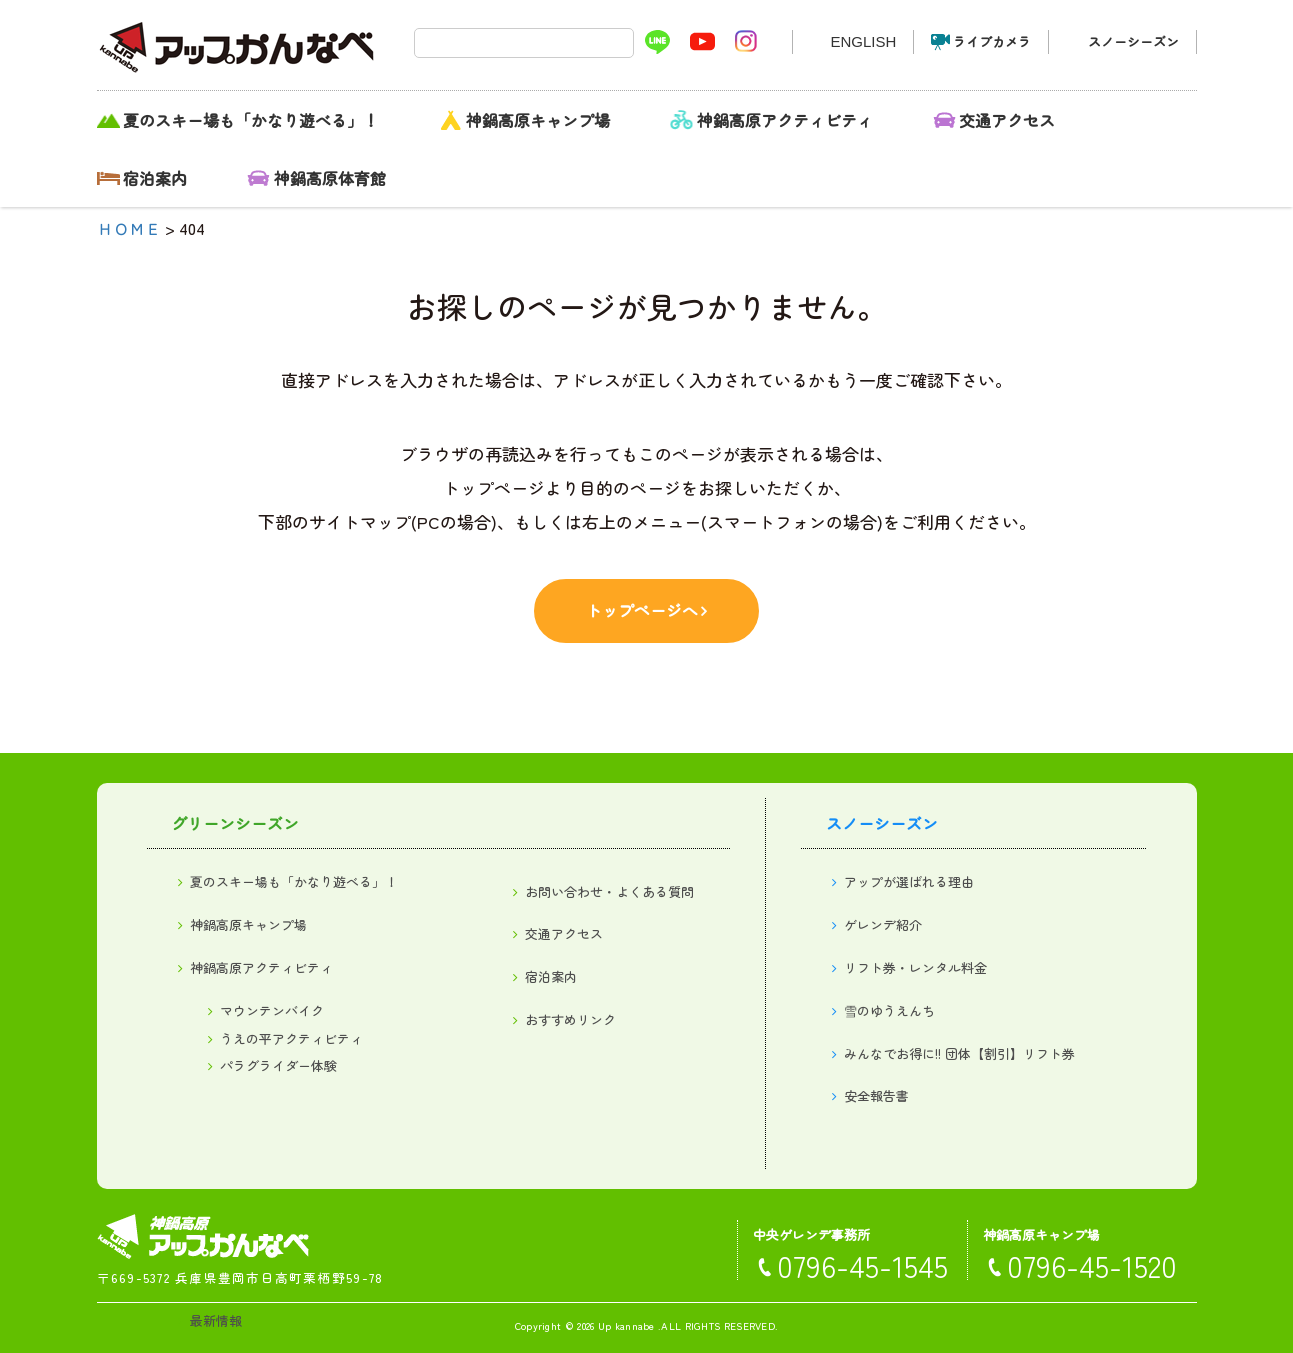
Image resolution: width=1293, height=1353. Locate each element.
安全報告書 (876, 1095)
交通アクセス (1007, 120)
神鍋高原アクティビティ (785, 120)
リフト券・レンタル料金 (915, 967)
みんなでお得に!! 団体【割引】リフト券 (959, 1053)
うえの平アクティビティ (291, 1038)
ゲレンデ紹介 (883, 924)
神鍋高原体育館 (330, 178)
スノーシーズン (1133, 41)
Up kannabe (626, 1325)
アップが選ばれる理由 (909, 881)
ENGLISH (863, 41)
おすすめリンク (570, 1019)
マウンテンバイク (272, 1010)
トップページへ (642, 610)
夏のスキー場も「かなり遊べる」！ (251, 120)
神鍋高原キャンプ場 (538, 120)
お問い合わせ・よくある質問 (609, 891)
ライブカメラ (992, 41)
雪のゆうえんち (889, 1010)
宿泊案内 (155, 178)
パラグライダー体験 (278, 1065)
